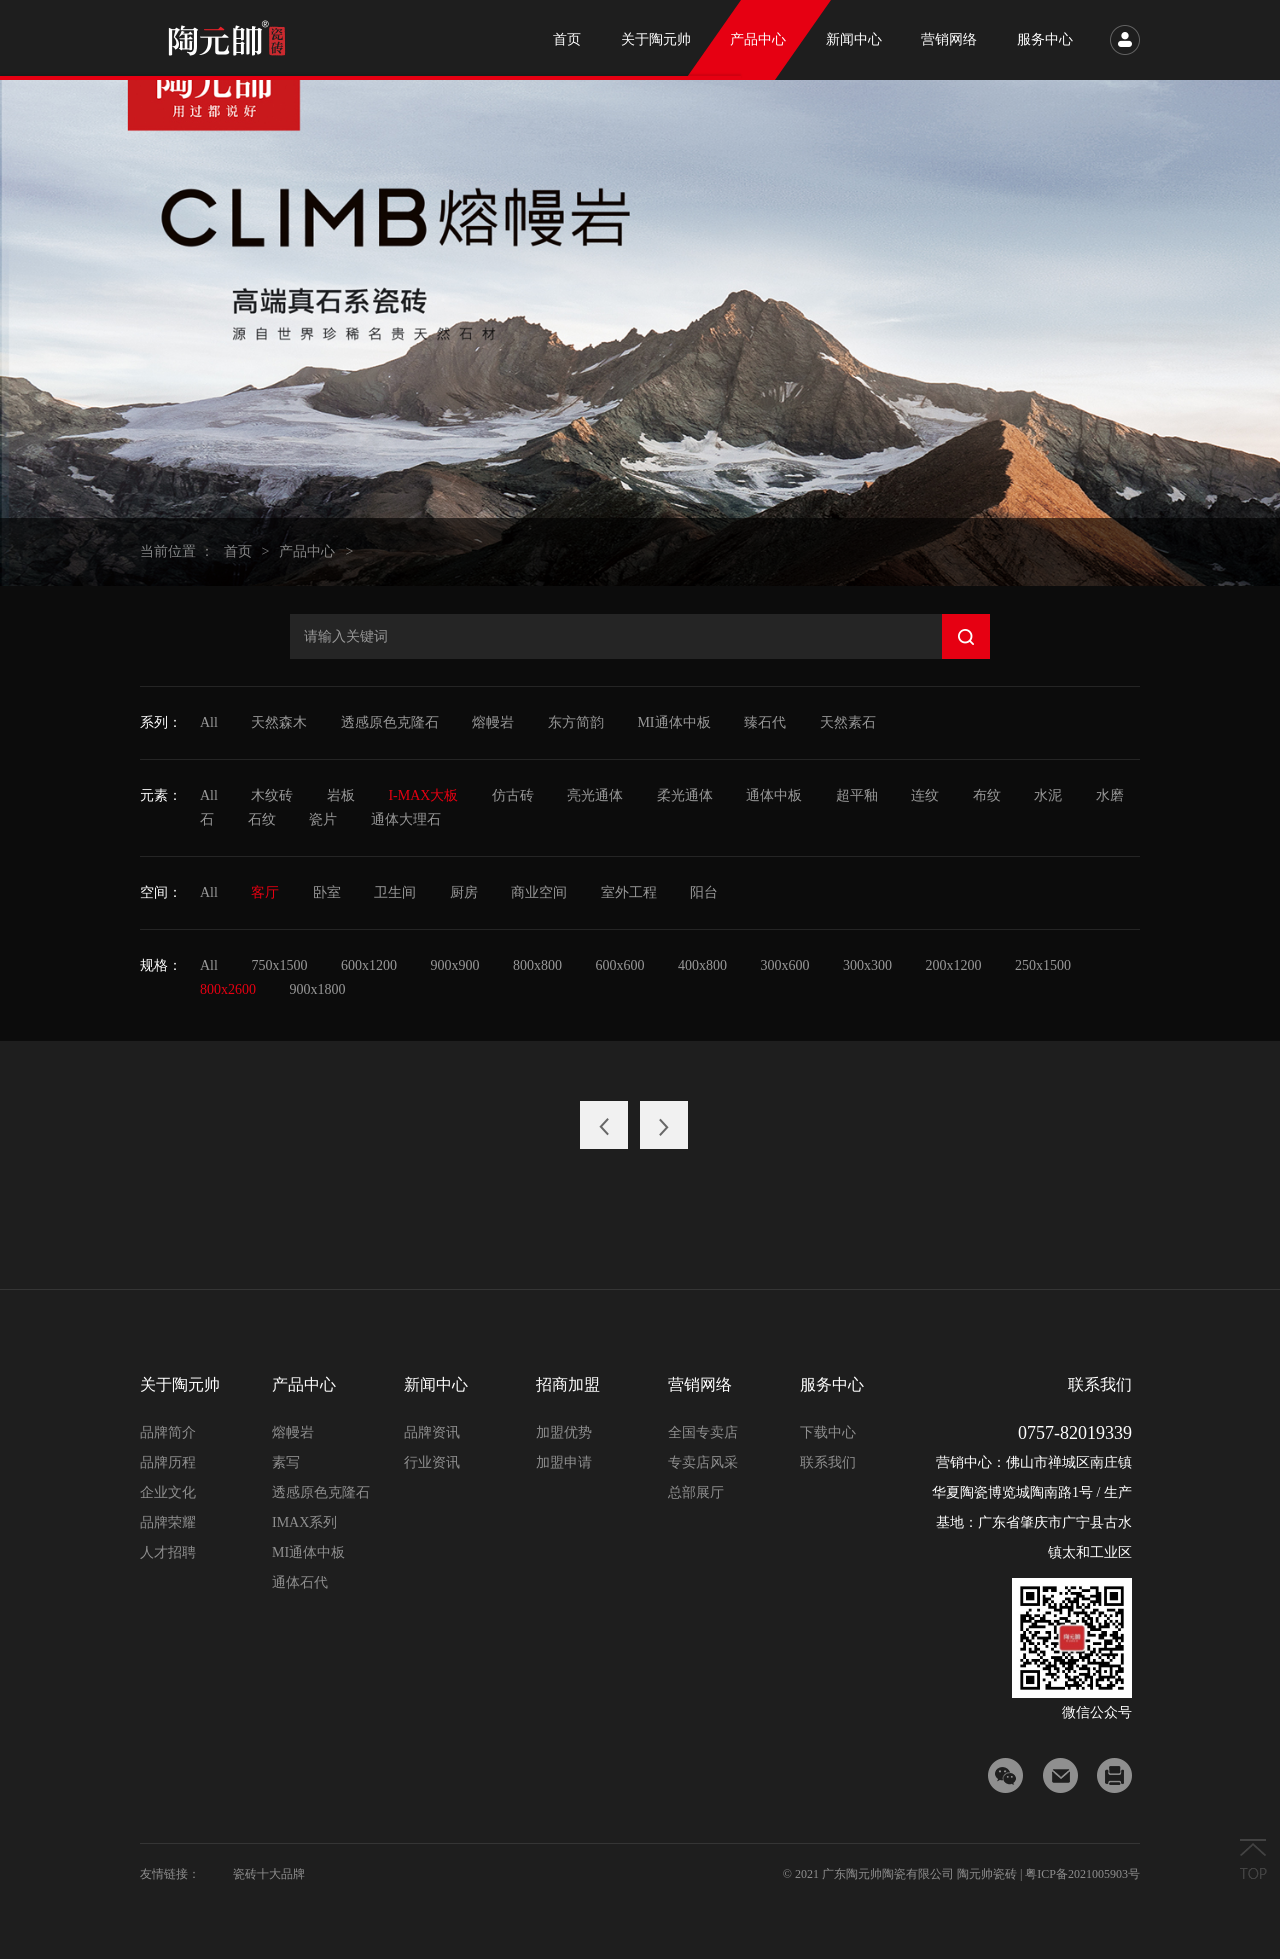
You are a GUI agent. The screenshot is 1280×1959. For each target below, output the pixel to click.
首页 (238, 551)
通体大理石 (406, 819)
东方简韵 (576, 722)
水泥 (1048, 795)
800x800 (537, 965)
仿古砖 (513, 795)
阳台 (704, 892)
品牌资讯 (432, 1432)
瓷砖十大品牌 (269, 1874)
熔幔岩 (493, 722)
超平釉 (857, 795)
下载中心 (828, 1432)
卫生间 (395, 892)
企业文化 (168, 1492)
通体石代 (300, 1582)
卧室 (327, 892)
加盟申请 (564, 1462)
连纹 (925, 795)
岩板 (341, 795)
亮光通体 (595, 795)
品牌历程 (168, 1462)
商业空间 (539, 892)
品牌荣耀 (168, 1522)
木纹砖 (272, 795)
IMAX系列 (304, 1522)
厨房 (464, 892)
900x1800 (318, 989)
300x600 (784, 965)
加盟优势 (564, 1432)
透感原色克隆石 (390, 722)
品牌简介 (168, 1432)
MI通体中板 (673, 722)
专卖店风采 (703, 1462)
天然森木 (279, 722)
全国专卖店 (703, 1432)
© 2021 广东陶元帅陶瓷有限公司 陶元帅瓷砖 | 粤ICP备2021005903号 (961, 1874)
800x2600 (228, 989)
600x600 (619, 965)
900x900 (454, 965)
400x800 (702, 965)
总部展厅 (696, 1492)
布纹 (987, 795)
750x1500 (279, 965)
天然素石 (848, 722)
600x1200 (369, 965)
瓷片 (323, 819)
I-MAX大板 (423, 795)
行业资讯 (432, 1462)
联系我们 (828, 1462)
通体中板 (774, 795)
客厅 (265, 892)
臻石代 (765, 722)
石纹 (262, 819)
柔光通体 (685, 795)
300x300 (867, 965)
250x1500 (1043, 965)
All (209, 722)
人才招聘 (168, 1552)
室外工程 (629, 892)
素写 (286, 1462)
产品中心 (307, 551)
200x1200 (953, 965)
